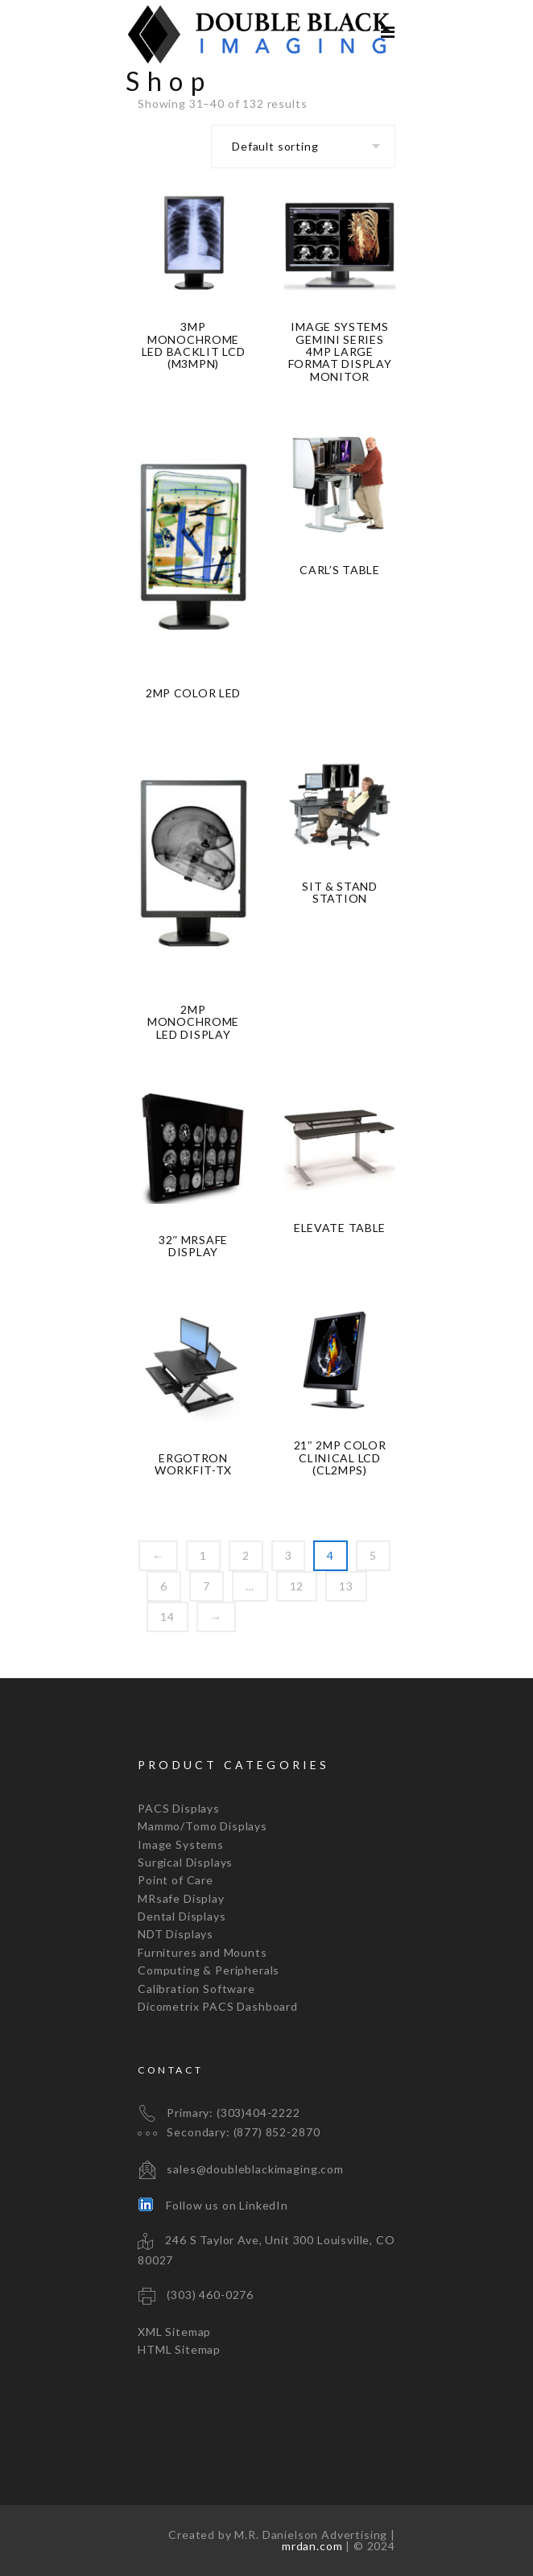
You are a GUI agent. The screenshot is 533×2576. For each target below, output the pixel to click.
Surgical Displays (185, 1862)
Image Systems (181, 1844)
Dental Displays (182, 1916)
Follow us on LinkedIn (213, 2205)
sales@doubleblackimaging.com (255, 2169)
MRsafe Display (181, 1898)
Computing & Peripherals (208, 1970)
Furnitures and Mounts (202, 1952)
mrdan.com (312, 2546)
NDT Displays (175, 1934)
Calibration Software (196, 1988)
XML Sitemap (174, 2331)
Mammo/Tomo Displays (202, 1826)
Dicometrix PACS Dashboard (218, 2006)
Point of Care (175, 1880)
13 (346, 1586)
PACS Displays (179, 1808)
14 (167, 1616)
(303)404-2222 (258, 2112)
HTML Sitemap (179, 2349)
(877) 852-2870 (276, 2132)
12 (297, 1586)
